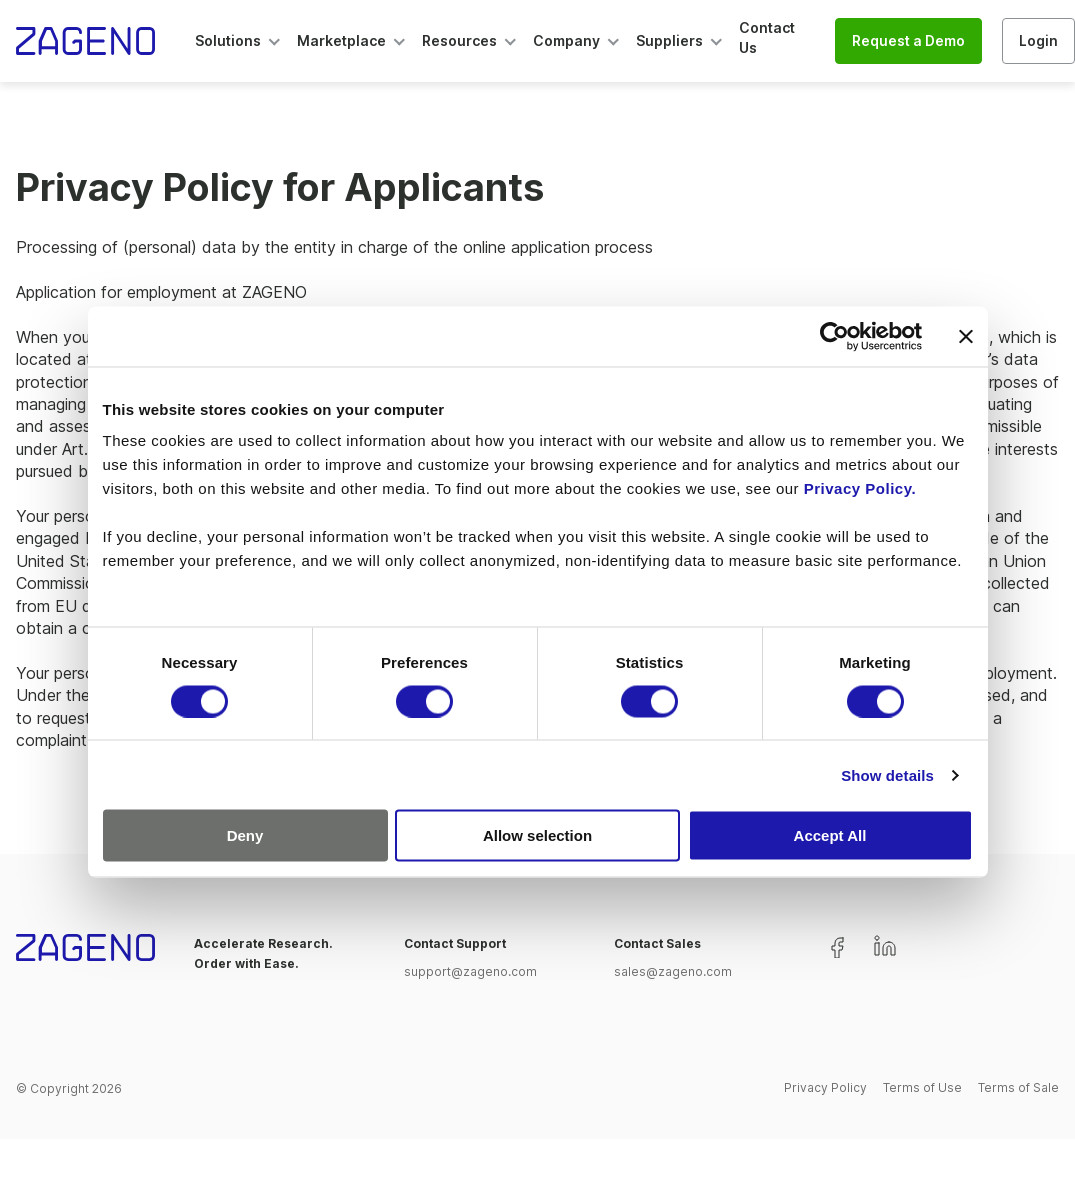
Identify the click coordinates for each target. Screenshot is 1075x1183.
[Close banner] (966, 336)
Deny (245, 835)
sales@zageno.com (673, 971)
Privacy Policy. (860, 488)
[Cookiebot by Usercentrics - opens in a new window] (834, 336)
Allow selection (537, 835)
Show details (887, 774)
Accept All (830, 835)
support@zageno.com (470, 971)
